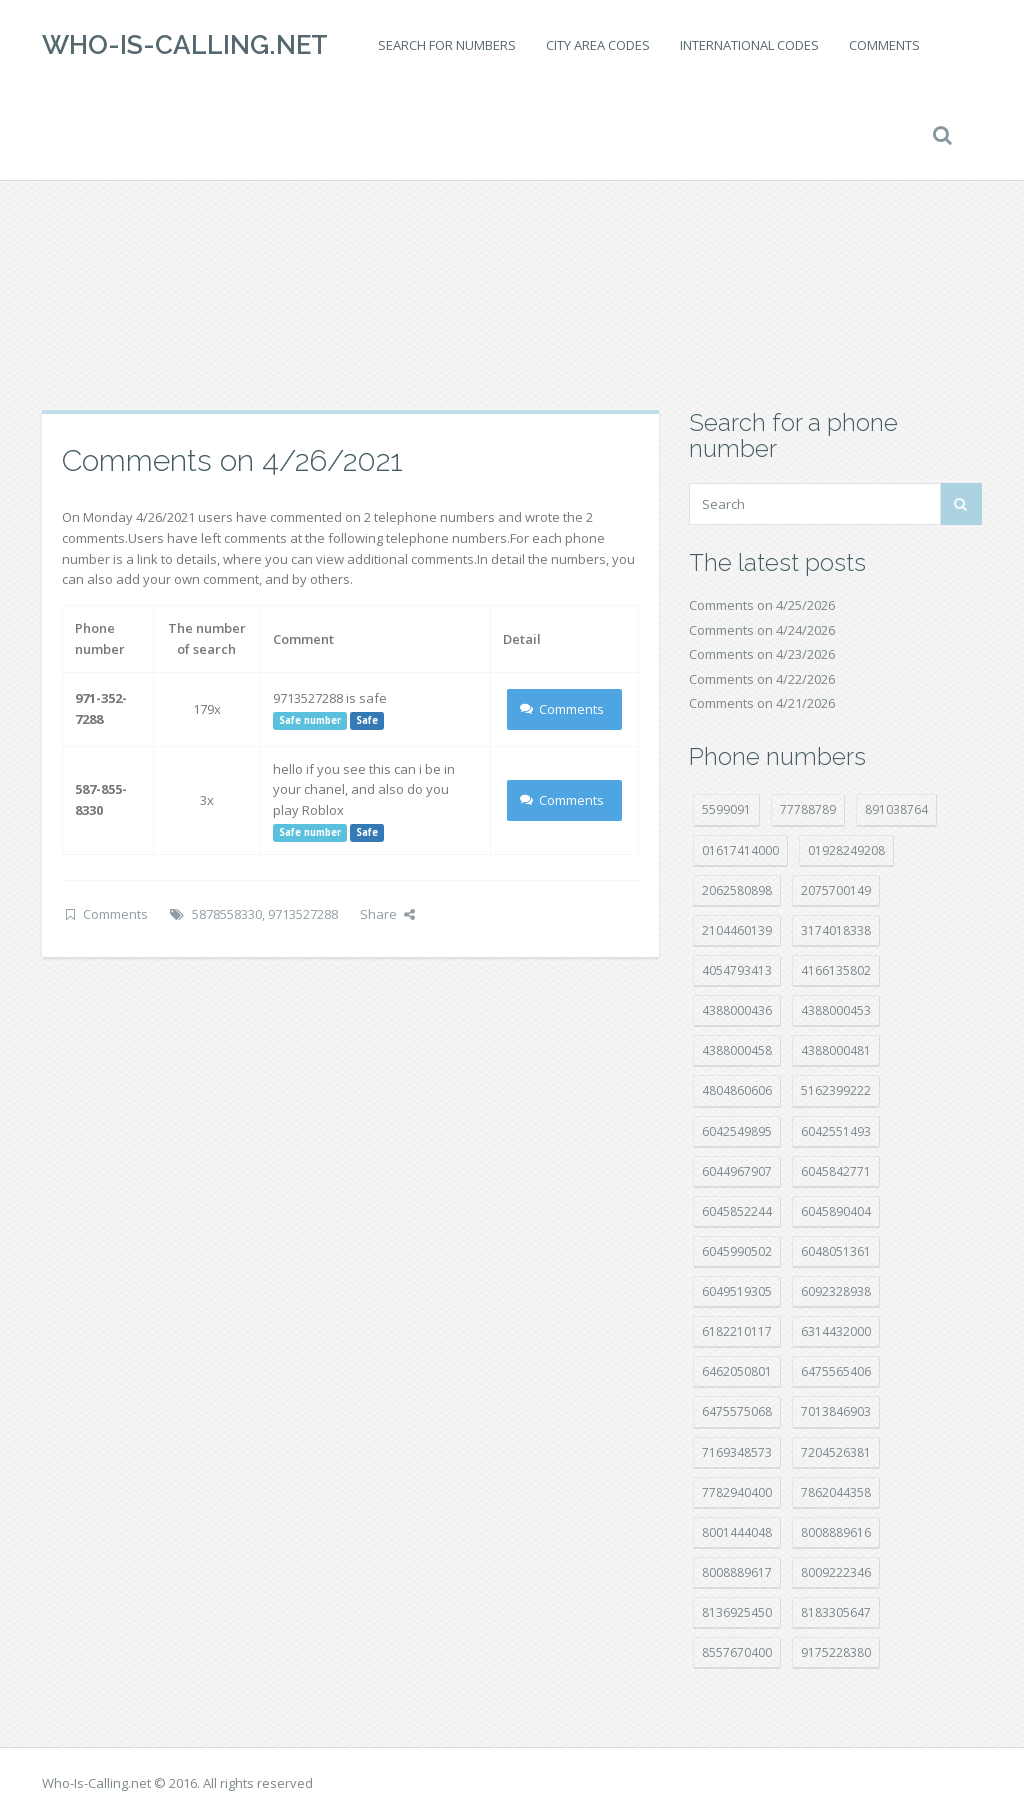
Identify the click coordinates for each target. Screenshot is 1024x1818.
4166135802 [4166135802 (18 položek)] (836, 970)
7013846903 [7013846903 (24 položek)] (836, 1411)
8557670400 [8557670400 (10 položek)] (737, 1652)
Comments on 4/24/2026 (762, 630)
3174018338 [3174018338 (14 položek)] (836, 930)
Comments (884, 45)
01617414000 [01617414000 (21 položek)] (740, 850)
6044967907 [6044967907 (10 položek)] (737, 1171)
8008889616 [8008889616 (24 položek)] (836, 1532)
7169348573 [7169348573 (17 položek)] (737, 1452)
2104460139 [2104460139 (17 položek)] (737, 930)
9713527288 (303, 914)
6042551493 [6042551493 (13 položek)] (836, 1131)
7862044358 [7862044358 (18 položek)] (836, 1492)
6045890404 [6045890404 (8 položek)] (836, 1211)
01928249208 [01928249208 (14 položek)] (846, 850)
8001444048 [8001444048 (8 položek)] (737, 1532)
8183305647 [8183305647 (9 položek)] (836, 1612)
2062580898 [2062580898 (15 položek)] (737, 890)
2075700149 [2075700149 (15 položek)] (836, 890)
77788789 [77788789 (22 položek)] (808, 809)
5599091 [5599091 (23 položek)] (726, 809)
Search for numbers (447, 45)
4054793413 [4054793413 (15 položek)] (737, 970)
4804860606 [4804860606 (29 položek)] (737, 1090)
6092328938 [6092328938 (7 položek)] (836, 1291)
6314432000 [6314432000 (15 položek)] (836, 1331)
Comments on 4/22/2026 (762, 679)
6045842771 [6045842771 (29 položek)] (836, 1171)
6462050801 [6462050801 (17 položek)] (737, 1371)
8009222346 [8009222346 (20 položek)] (836, 1572)
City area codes (598, 45)
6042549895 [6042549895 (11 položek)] (737, 1131)
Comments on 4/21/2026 (762, 703)
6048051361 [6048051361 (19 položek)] (836, 1251)
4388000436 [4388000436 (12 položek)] (737, 1010)
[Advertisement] (512, 250)
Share (387, 914)
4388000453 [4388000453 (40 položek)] (836, 1010)
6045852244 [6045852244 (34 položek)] (737, 1211)
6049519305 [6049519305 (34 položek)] (737, 1291)
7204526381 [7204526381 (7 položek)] (836, 1452)
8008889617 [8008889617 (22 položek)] (737, 1572)
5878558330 (227, 914)
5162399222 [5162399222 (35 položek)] (836, 1090)
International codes (749, 45)
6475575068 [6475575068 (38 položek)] (737, 1411)
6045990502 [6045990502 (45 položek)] (737, 1251)
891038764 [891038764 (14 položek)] (896, 809)
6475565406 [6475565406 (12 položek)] (836, 1371)
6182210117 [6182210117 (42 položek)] (737, 1331)
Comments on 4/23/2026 (762, 654)
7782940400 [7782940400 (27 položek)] (737, 1492)
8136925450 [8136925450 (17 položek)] (737, 1612)
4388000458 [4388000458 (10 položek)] (737, 1050)
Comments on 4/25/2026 (762, 605)
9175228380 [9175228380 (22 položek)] (836, 1652)
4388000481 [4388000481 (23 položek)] (836, 1050)
